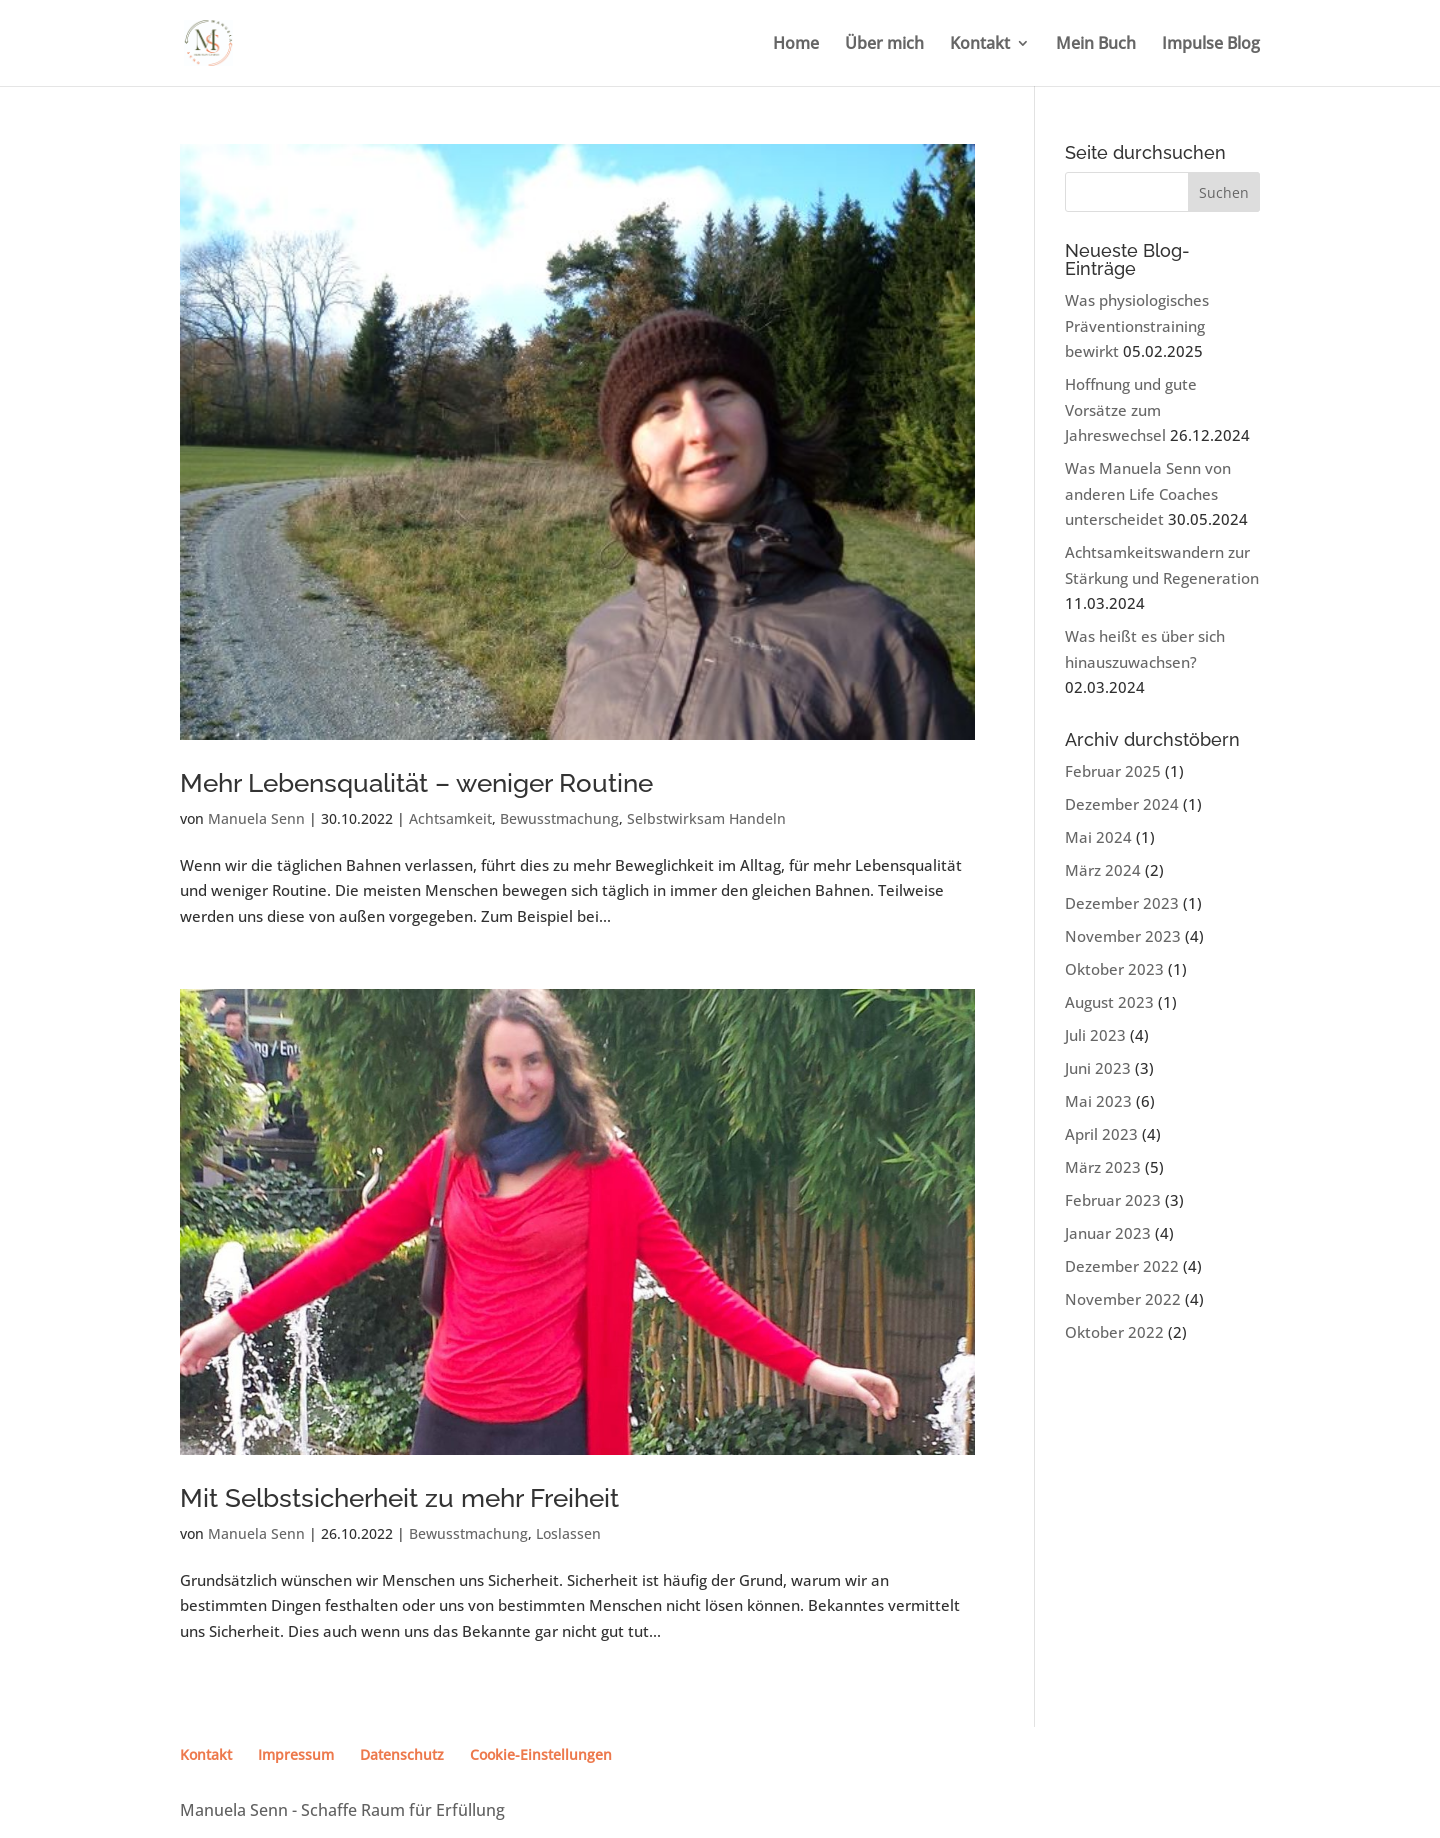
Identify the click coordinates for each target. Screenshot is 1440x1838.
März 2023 (1103, 1167)
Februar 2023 (1113, 1200)
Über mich (884, 45)
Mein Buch (1096, 45)
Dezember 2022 (1122, 1266)
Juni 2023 (1098, 1068)
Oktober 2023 (1114, 969)
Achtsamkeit (450, 818)
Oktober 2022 (1114, 1332)
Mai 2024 (1098, 837)
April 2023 (1101, 1134)
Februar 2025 (1113, 771)
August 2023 (1109, 1002)
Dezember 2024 (1122, 804)
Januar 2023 (1108, 1233)
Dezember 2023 (1122, 903)
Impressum (296, 1754)
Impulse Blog (1211, 45)
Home (796, 45)
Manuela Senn (256, 818)
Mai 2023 (1098, 1101)
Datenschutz (402, 1754)
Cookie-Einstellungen (541, 1754)
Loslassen (568, 1533)
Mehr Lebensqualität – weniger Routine (416, 783)
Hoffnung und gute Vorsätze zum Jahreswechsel (1131, 409)
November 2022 (1123, 1299)
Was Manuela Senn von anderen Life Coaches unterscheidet (1148, 493)
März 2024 (1103, 870)
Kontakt (980, 45)
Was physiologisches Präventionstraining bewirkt (1137, 325)
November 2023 (1123, 936)
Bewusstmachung (559, 818)
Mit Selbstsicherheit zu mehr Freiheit (399, 1498)
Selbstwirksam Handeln (706, 818)
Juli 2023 (1095, 1035)
